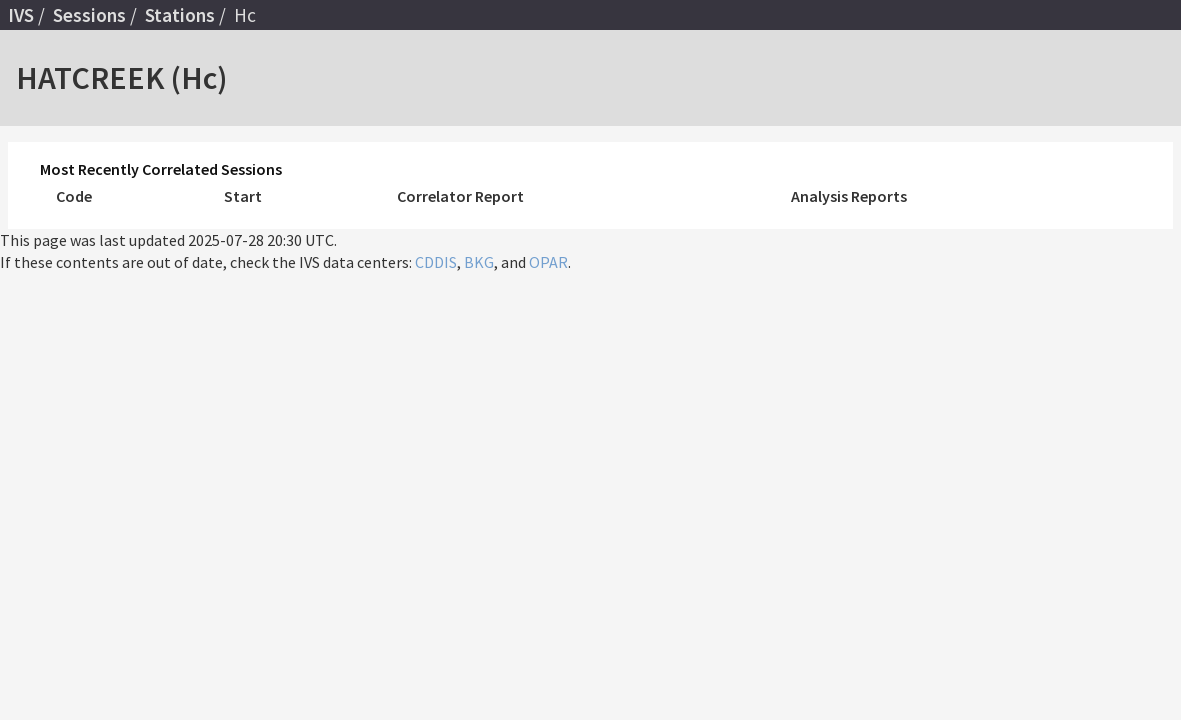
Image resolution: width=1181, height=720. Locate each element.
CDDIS (436, 262)
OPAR (548, 262)
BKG (479, 262)
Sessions (89, 15)
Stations (180, 15)
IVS (21, 15)
